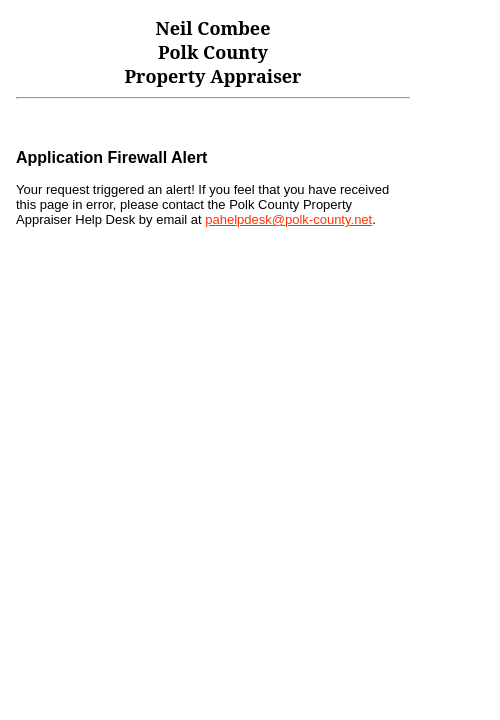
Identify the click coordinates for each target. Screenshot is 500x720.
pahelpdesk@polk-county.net (288, 219)
